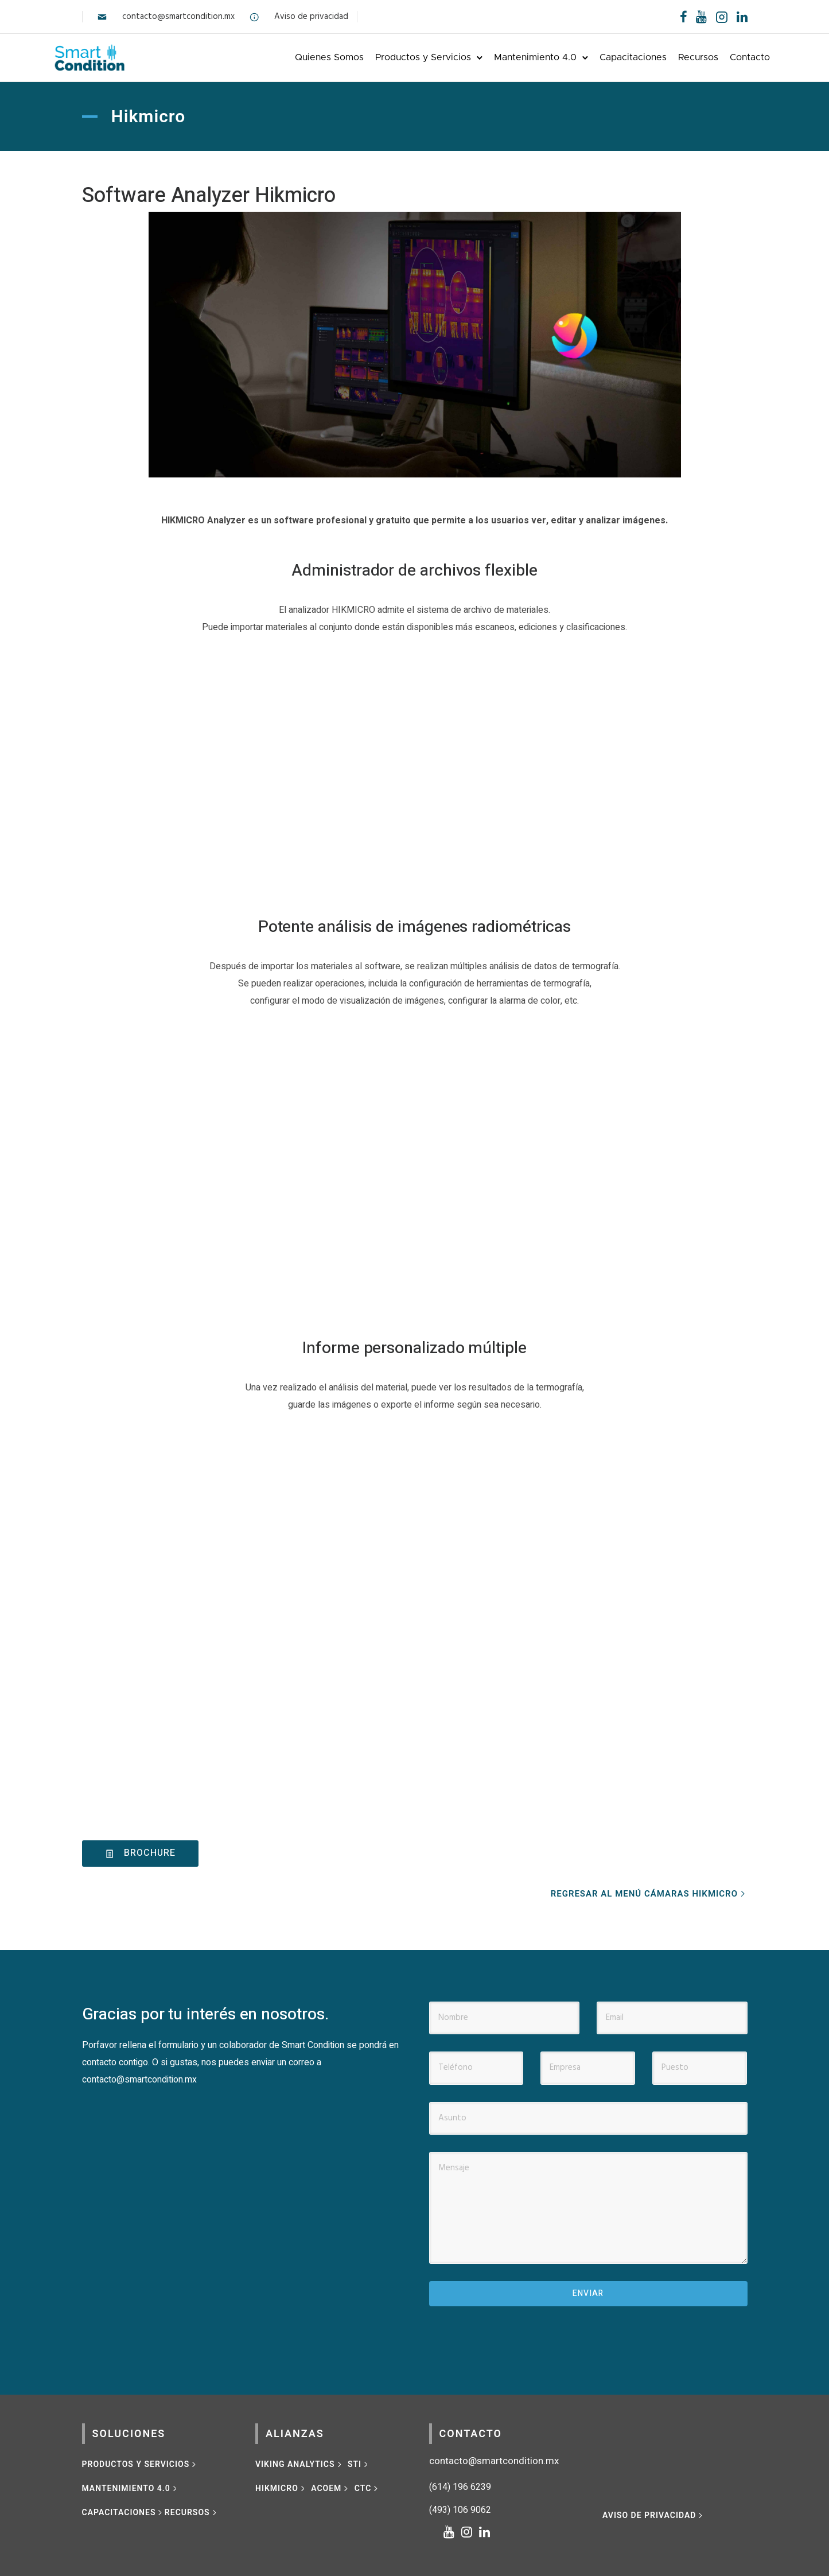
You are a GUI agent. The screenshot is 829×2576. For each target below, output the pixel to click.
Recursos (670, 56)
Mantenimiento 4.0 (507, 56)
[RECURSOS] (192, 2510)
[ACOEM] (331, 2486)
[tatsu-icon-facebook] (683, 16)
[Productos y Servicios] (140, 2462)
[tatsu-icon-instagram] (470, 2529)
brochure (140, 1851)
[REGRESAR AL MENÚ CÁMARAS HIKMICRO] (649, 1891)
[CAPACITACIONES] (123, 2510)
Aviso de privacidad (311, 17)
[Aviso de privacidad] (653, 2513)
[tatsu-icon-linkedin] (742, 16)
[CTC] (367, 2486)
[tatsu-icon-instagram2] (721, 16)
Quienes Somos (301, 56)
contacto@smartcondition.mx (178, 17)
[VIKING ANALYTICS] (299, 2462)
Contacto (722, 56)
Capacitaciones (605, 56)
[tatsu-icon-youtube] (701, 16)
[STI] (359, 2462)
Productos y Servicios (395, 56)
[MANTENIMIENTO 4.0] (131, 2486)
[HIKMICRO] (281, 2486)
